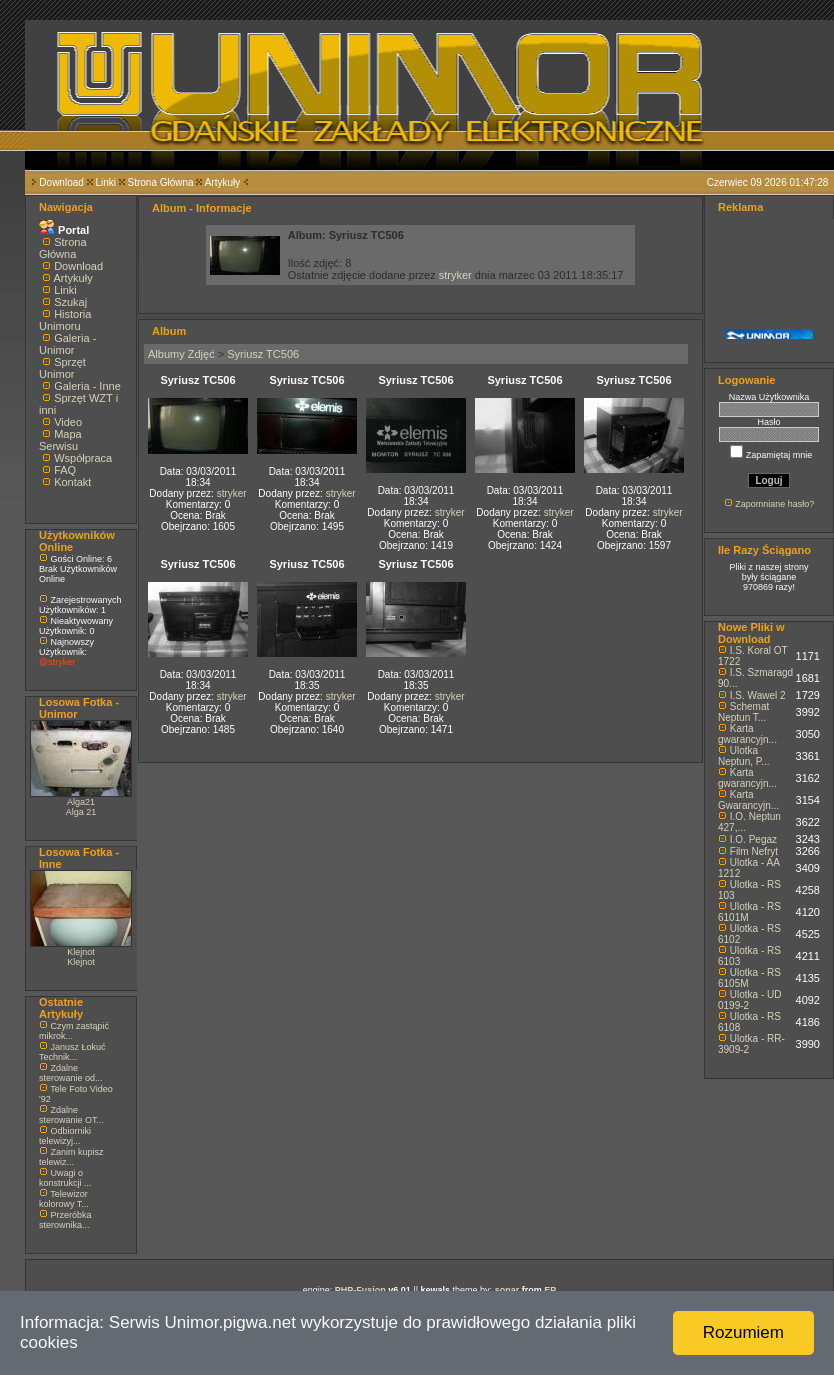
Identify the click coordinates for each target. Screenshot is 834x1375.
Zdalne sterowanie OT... (71, 1115)
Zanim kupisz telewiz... (71, 1157)
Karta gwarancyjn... (747, 734)
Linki (105, 182)
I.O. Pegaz (753, 839)
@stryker (57, 662)
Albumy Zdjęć (181, 354)
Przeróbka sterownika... (65, 1220)
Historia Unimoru (65, 320)
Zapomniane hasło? (774, 504)
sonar (507, 1290)
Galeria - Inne (87, 386)
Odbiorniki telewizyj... (65, 1136)
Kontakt (72, 482)
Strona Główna (161, 182)
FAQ (65, 470)
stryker (455, 275)
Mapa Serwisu (60, 440)
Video (68, 422)
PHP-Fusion (360, 1290)
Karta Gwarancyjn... (748, 800)
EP (550, 1290)
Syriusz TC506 (263, 354)
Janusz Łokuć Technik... (72, 1052)
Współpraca (83, 458)
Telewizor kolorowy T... (64, 1199)
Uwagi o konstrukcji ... (65, 1178)
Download (61, 182)
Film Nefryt (754, 851)
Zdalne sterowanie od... (71, 1073)
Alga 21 (81, 812)
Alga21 (81, 802)
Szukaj (70, 302)
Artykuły (223, 182)
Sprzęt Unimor (62, 368)
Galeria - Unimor (67, 344)
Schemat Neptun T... (743, 712)
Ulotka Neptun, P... (744, 756)
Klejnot (81, 952)
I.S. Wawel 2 (758, 695)
